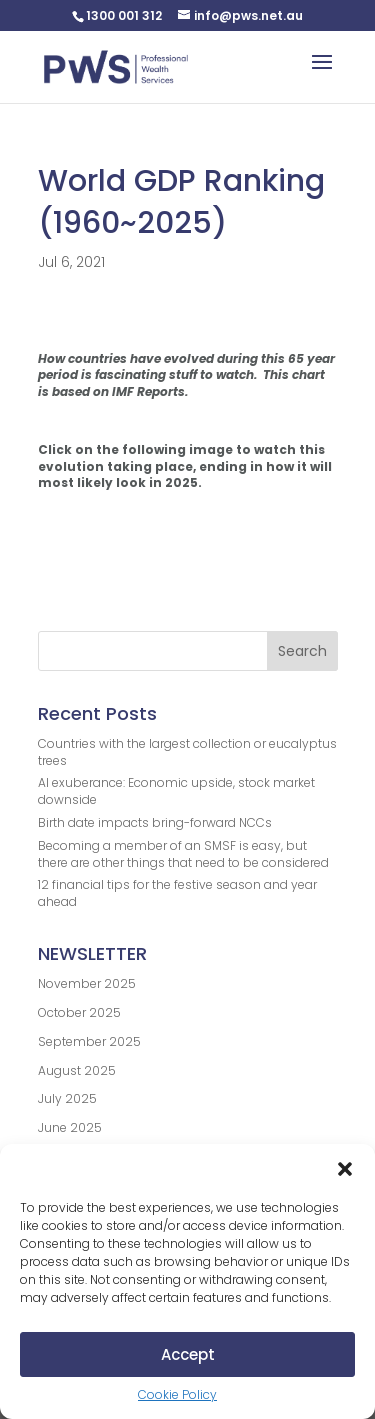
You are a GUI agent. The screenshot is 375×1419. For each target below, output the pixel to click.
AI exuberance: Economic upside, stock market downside (176, 791)
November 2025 (87, 983)
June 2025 (70, 1127)
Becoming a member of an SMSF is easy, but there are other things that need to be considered (183, 854)
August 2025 (77, 1070)
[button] (345, 1169)
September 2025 (89, 1041)
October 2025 (79, 1012)
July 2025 (67, 1098)
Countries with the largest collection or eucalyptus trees (187, 752)
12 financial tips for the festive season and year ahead (177, 893)
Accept (188, 1354)
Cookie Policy (177, 1394)
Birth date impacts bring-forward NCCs (155, 822)
